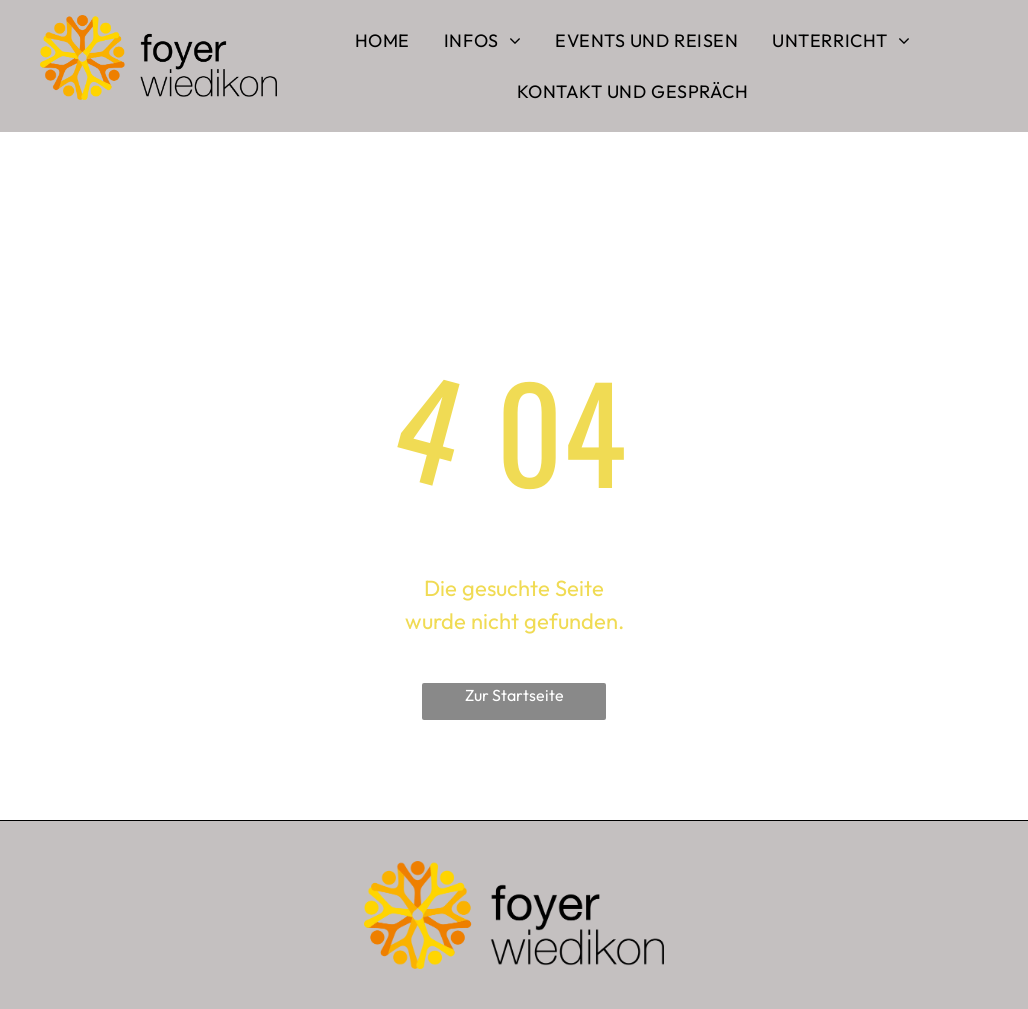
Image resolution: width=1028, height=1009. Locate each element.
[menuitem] (382, 40)
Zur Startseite (514, 695)
